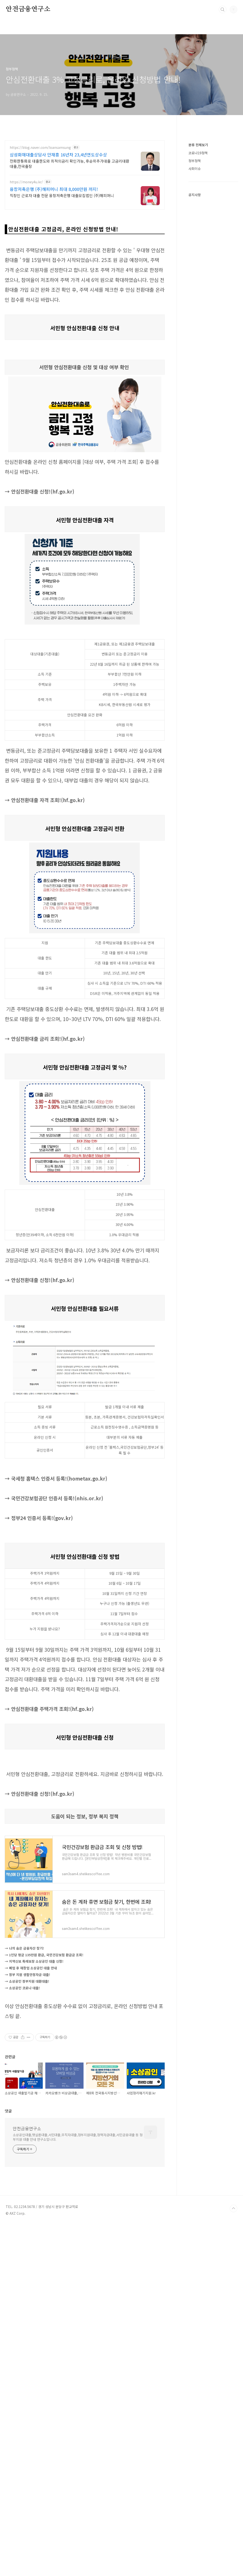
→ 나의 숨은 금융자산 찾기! (25, 2014)
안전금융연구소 (28, 9)
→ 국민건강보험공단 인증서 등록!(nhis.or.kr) (54, 1498)
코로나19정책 (198, 152)
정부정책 (194, 160)
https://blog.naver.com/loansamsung (40, 147)
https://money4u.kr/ (26, 182)
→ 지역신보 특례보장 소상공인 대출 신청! (34, 2027)
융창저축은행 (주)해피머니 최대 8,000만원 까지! (54, 189)
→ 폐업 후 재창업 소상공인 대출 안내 (31, 2034)
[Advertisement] (85, 1792)
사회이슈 (194, 168)
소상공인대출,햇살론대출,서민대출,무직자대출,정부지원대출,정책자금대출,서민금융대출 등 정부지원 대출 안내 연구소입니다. (78, 2355)
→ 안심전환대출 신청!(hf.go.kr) (39, 491)
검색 (222, 9)
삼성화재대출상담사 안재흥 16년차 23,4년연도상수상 (58, 154)
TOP (233, 2427)
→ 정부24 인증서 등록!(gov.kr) (39, 1517)
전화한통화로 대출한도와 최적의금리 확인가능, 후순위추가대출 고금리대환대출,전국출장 (69, 163)
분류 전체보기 (198, 144)
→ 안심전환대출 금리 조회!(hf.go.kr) (45, 1038)
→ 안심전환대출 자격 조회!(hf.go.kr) (45, 800)
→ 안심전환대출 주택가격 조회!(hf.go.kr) (49, 1708)
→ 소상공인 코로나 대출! (22, 2054)
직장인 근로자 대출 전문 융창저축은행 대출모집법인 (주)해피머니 (62, 195)
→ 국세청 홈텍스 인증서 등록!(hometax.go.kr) (56, 1478)
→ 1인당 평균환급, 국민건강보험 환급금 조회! (44, 2021)
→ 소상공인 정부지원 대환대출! (27, 2047)
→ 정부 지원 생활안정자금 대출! (27, 2041)
